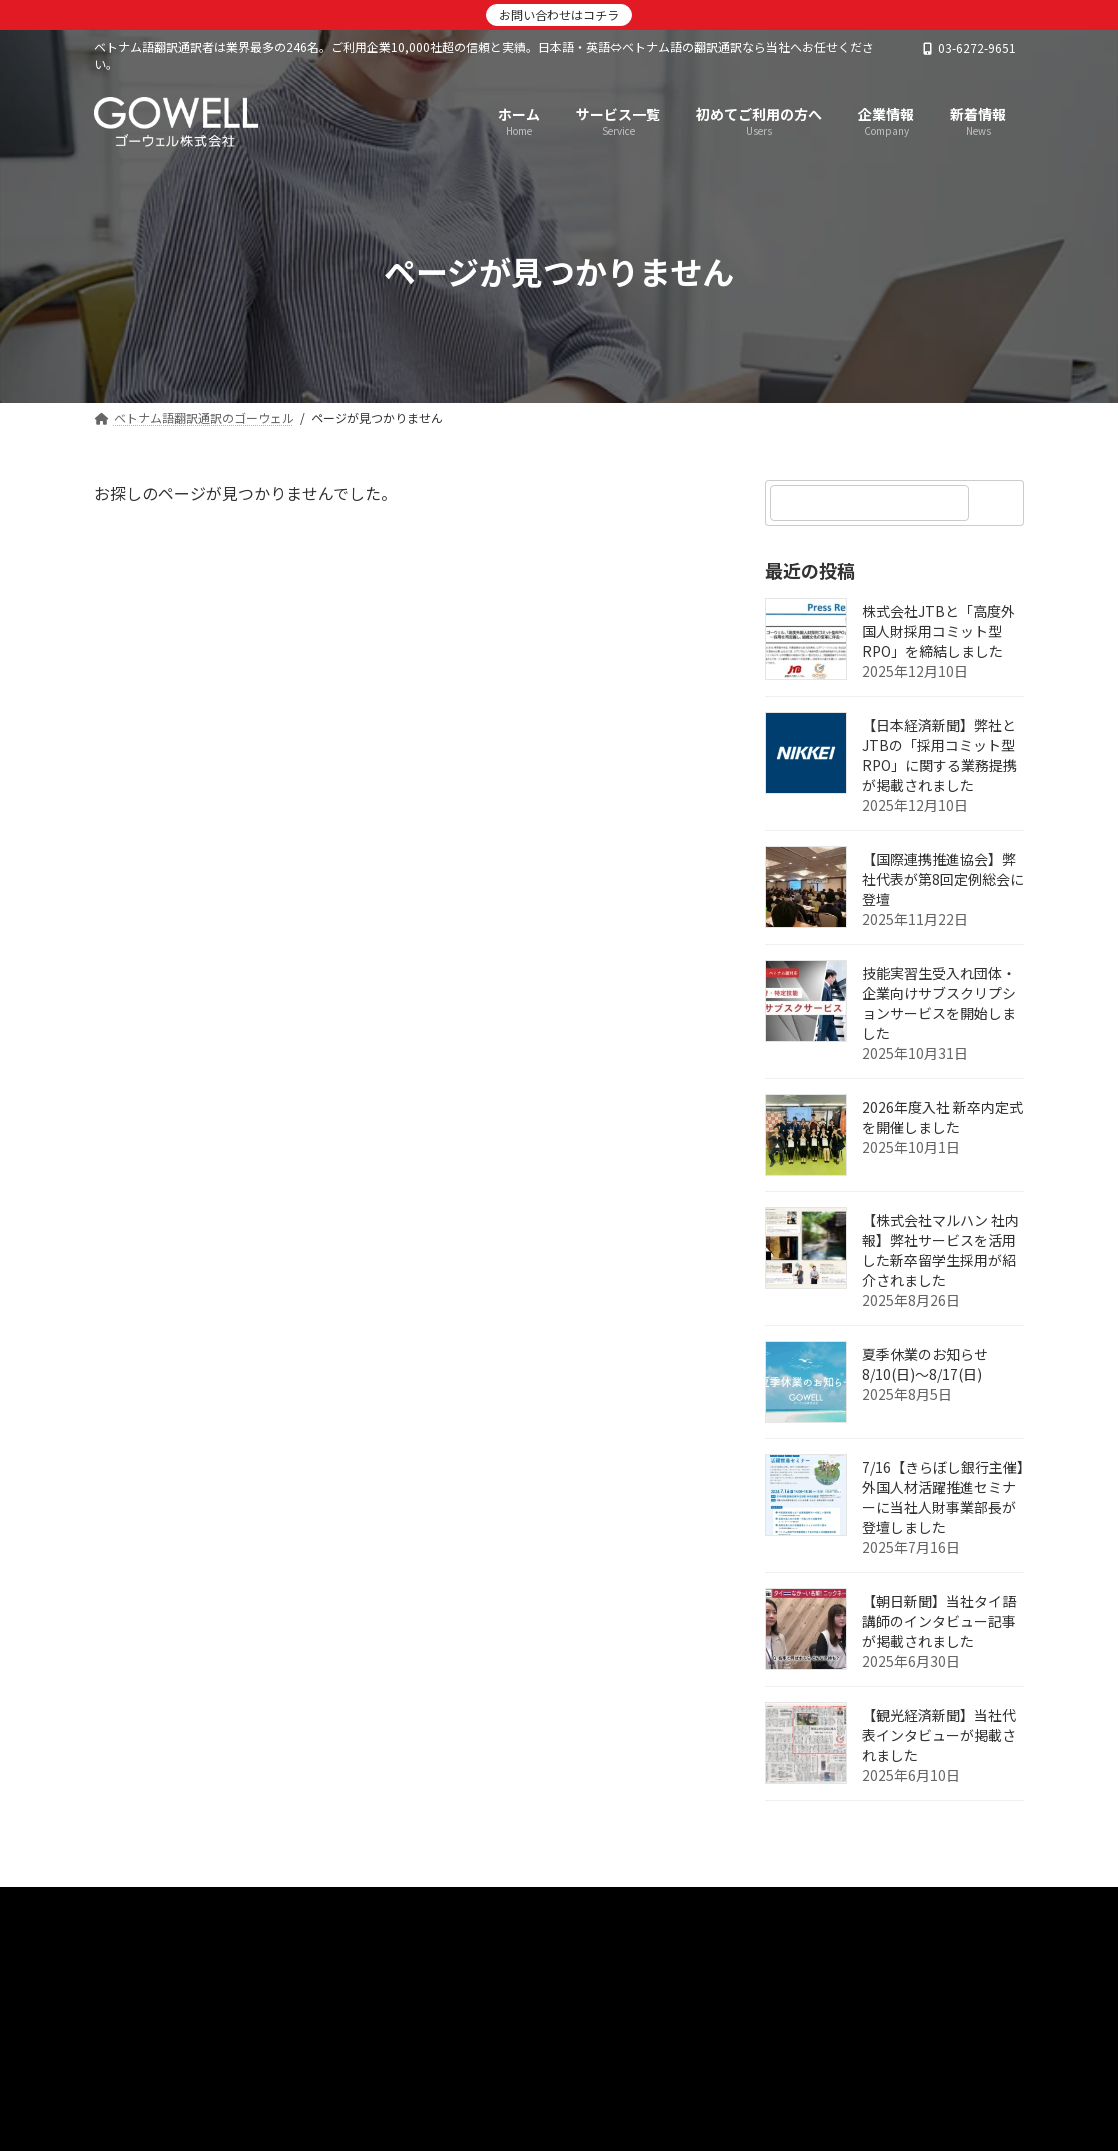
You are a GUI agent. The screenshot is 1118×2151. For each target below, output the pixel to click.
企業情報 (636, 1908)
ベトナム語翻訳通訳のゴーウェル (222, 1908)
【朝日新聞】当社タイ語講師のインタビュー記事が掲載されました (939, 1621)
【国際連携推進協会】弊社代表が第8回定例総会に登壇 (943, 879)
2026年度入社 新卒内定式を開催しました (942, 1117)
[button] (559, 2028)
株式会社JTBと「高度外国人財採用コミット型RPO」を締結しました (938, 631)
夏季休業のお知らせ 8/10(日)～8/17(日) (925, 1364)
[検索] (999, 503)
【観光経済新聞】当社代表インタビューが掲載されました (939, 1735)
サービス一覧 (519, 1908)
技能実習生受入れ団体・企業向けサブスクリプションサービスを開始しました (939, 1003)
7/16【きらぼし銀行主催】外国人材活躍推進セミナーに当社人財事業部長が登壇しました (943, 1497)
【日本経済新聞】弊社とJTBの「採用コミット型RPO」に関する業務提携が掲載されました (939, 755)
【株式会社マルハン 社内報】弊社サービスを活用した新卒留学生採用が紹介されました (940, 1250)
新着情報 (402, 1908)
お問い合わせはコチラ (559, 14)
